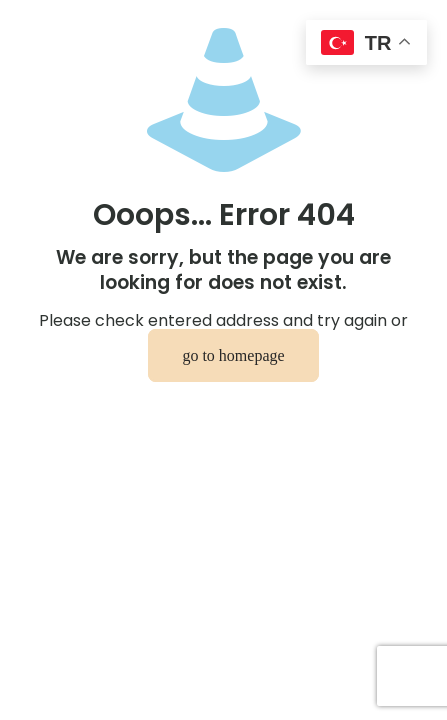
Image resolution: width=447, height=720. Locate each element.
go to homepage (233, 355)
